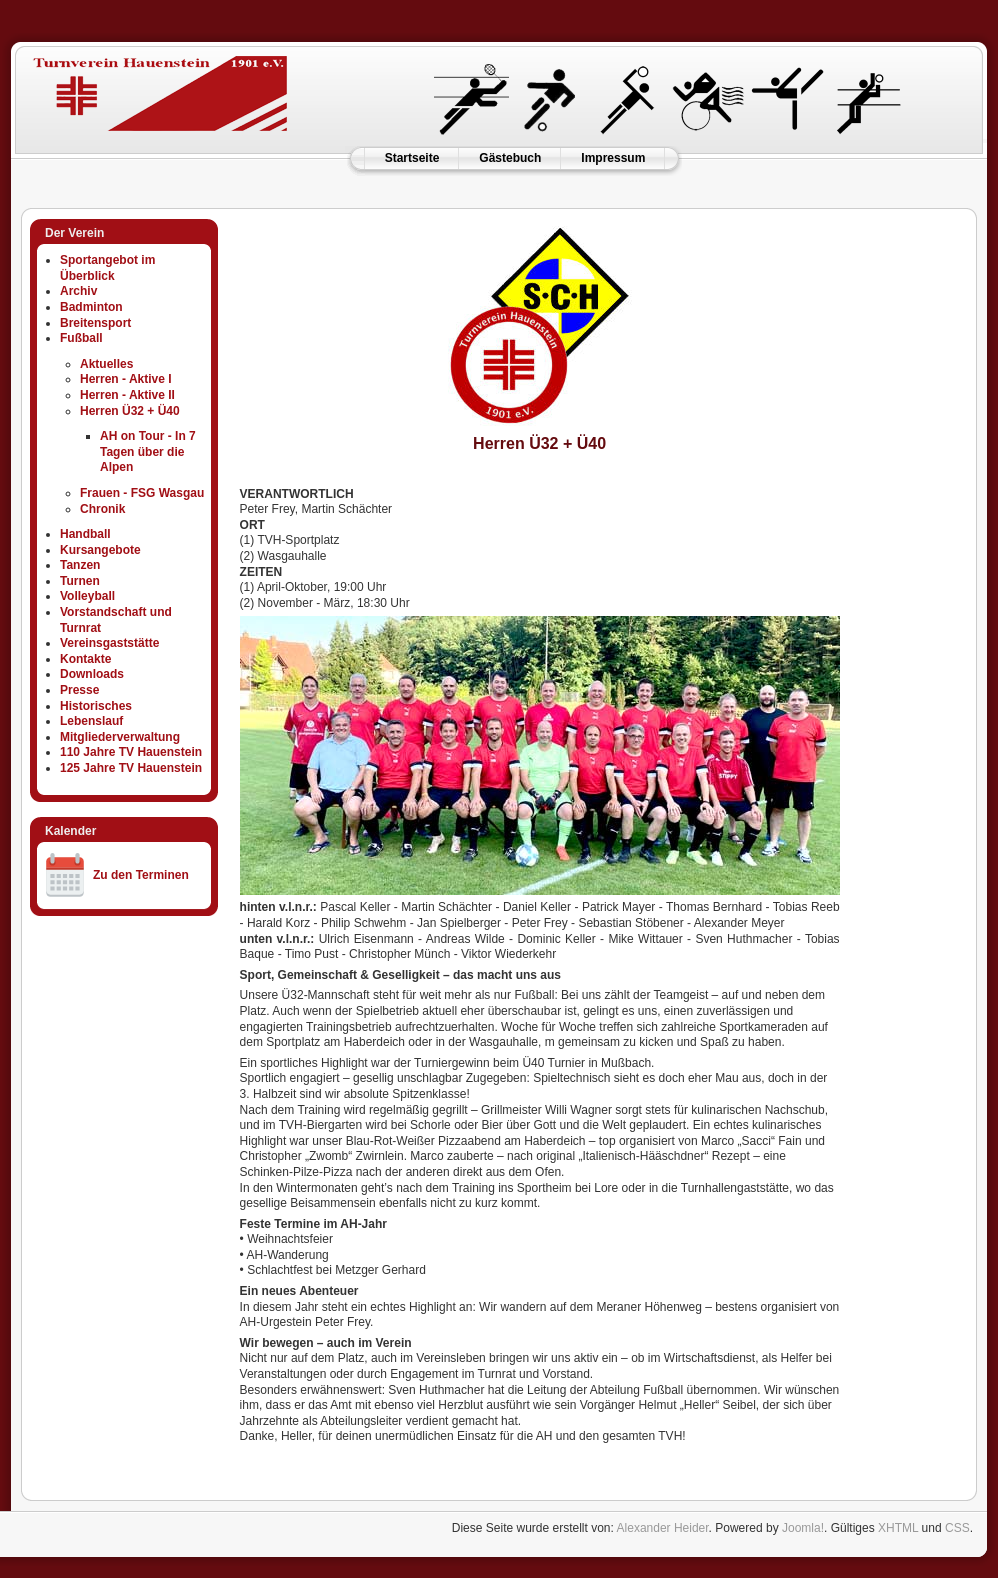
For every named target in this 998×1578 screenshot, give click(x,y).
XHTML (898, 1528)
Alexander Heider (663, 1528)
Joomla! (803, 1528)
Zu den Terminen (141, 875)
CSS (957, 1528)
